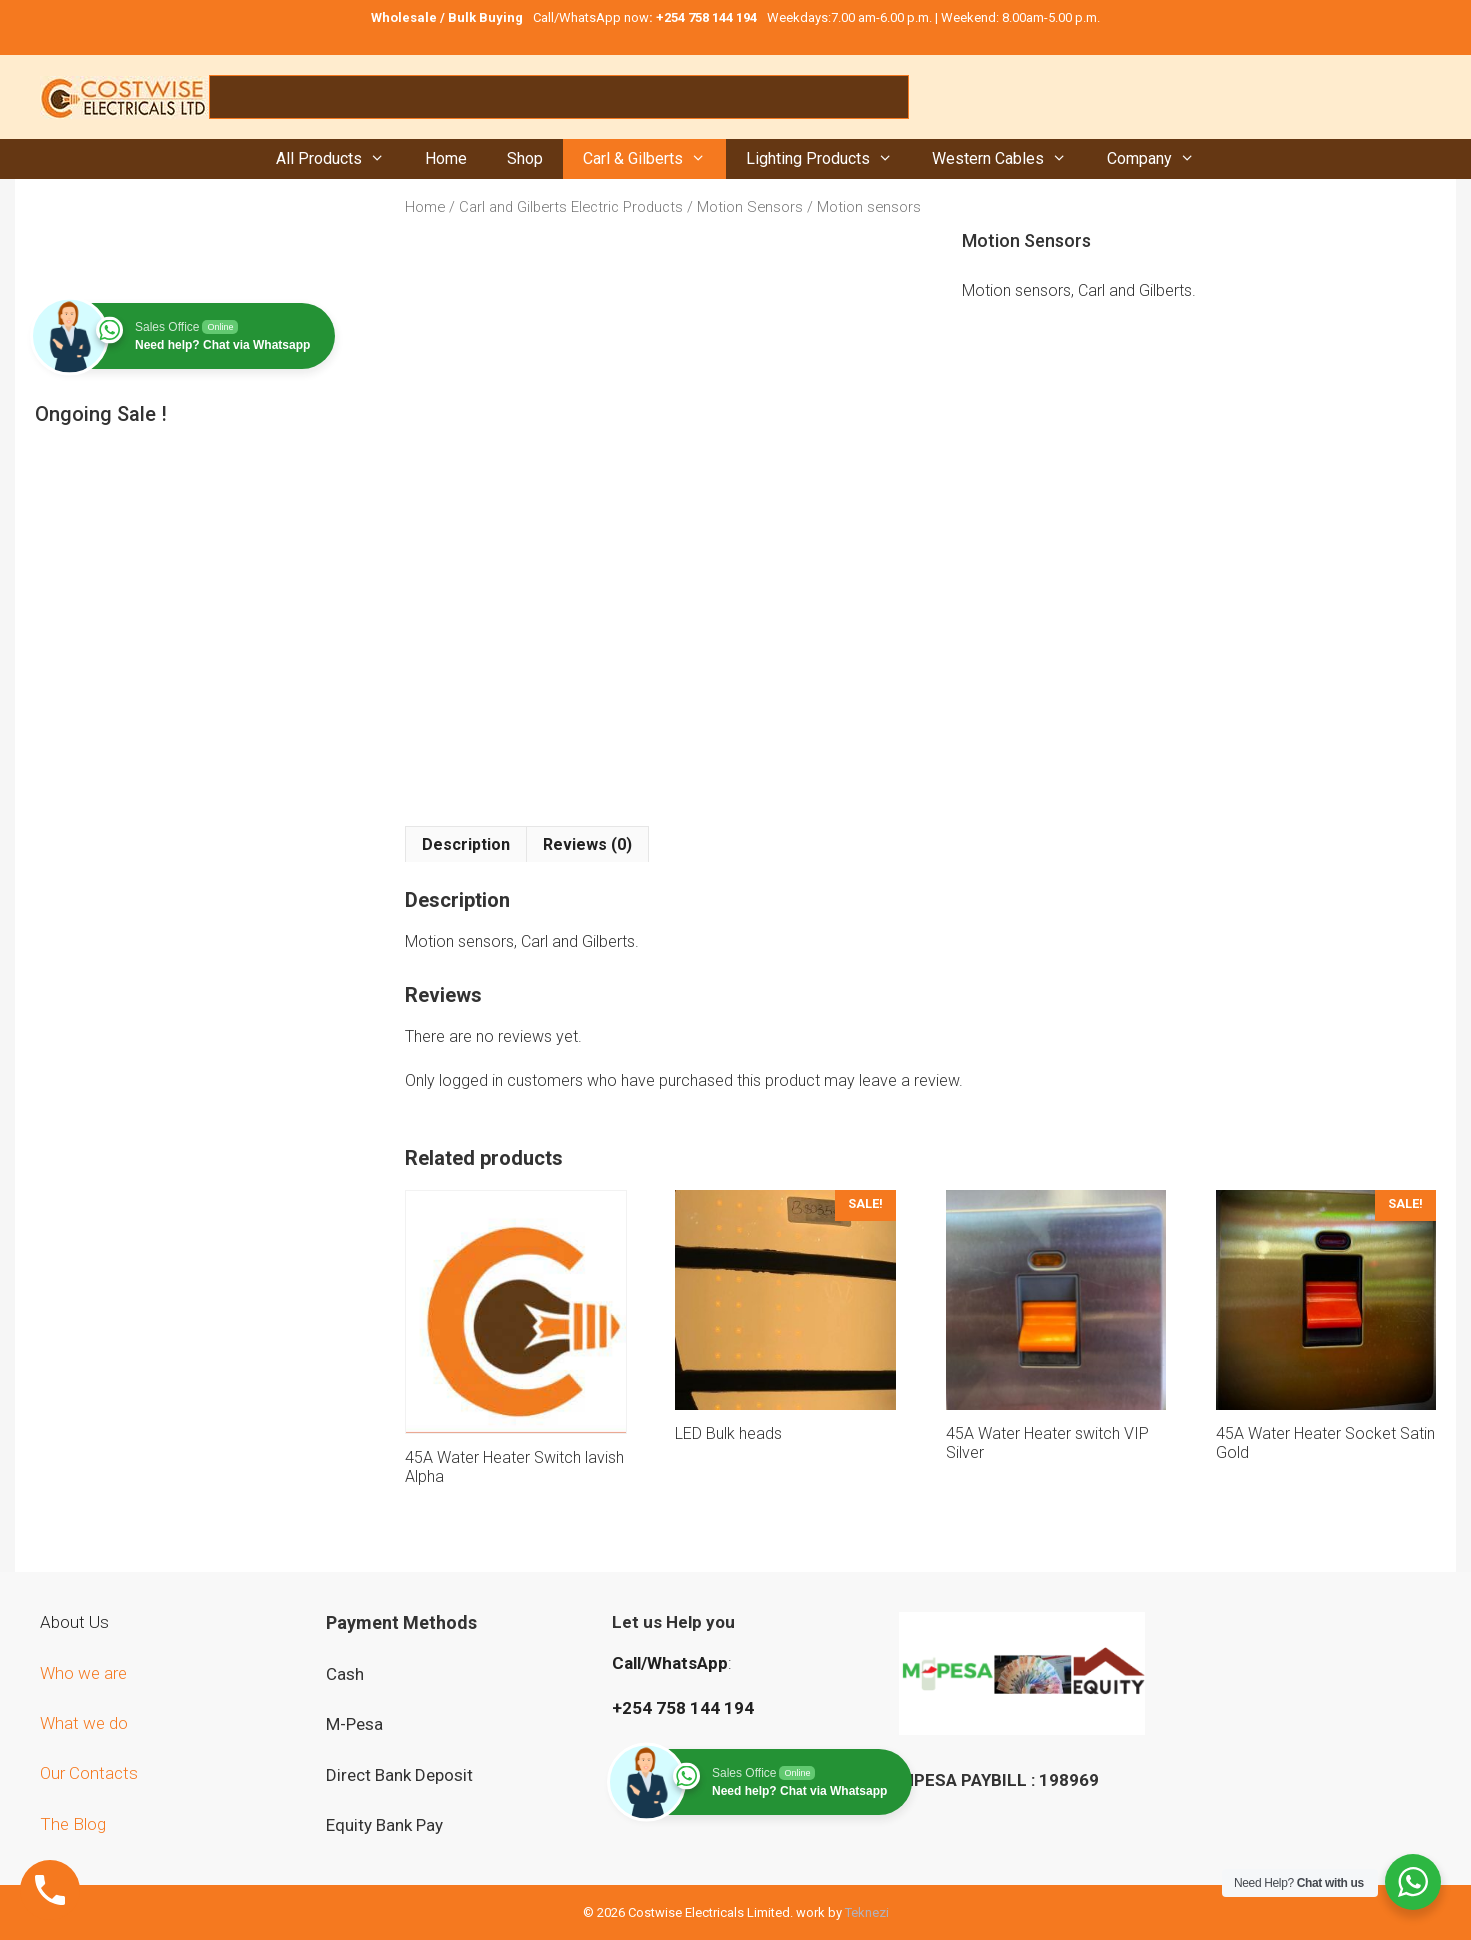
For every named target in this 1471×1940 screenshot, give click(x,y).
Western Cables (1009, 159)
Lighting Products (829, 159)
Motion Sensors (750, 207)
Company (1161, 159)
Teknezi (867, 1912)
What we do (86, 1723)
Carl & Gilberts (654, 159)
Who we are (85, 1673)
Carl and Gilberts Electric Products (571, 207)
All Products (340, 159)
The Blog (73, 1824)
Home (446, 158)
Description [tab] (466, 844)
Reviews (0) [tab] (587, 844)
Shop (525, 158)
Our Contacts (89, 1773)
